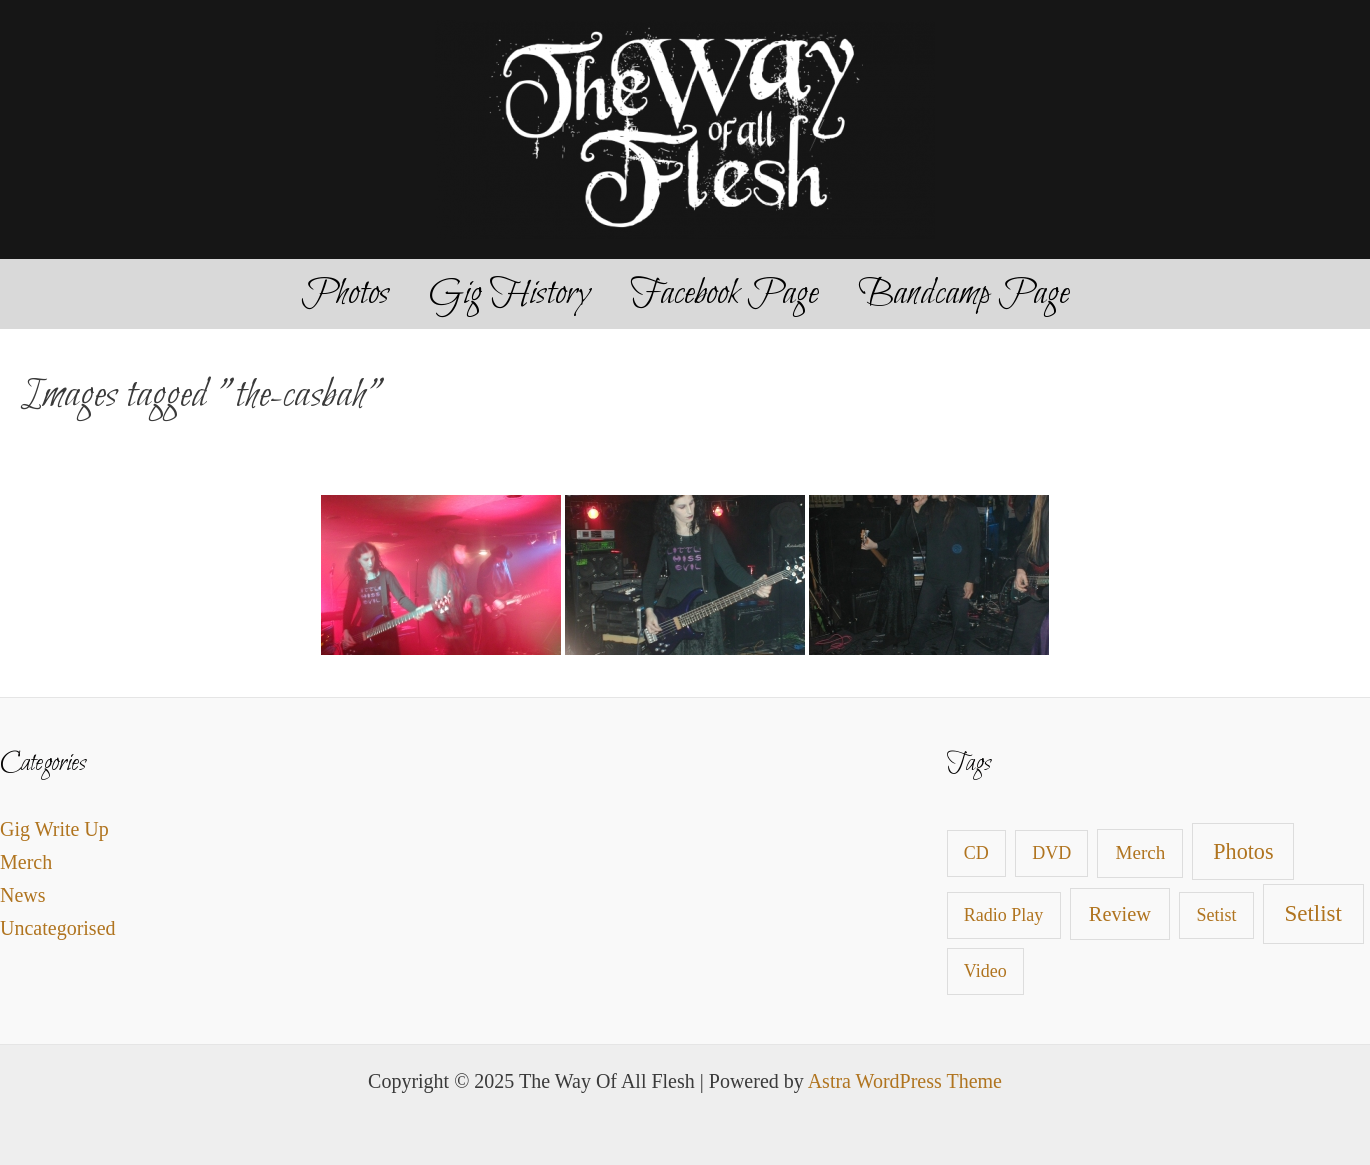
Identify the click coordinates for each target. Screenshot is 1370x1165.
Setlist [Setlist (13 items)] (1313, 913)
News (23, 895)
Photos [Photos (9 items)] (1243, 851)
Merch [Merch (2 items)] (1141, 852)
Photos (345, 294)
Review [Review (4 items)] (1120, 914)
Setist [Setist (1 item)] (1217, 915)
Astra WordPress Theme (905, 1081)
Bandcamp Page (963, 294)
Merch (26, 862)
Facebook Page (724, 294)
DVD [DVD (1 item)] (1051, 853)
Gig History (509, 294)
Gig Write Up (54, 829)
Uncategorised (58, 928)
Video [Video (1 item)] (985, 971)
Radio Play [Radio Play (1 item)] (1004, 915)
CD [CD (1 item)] (976, 853)
